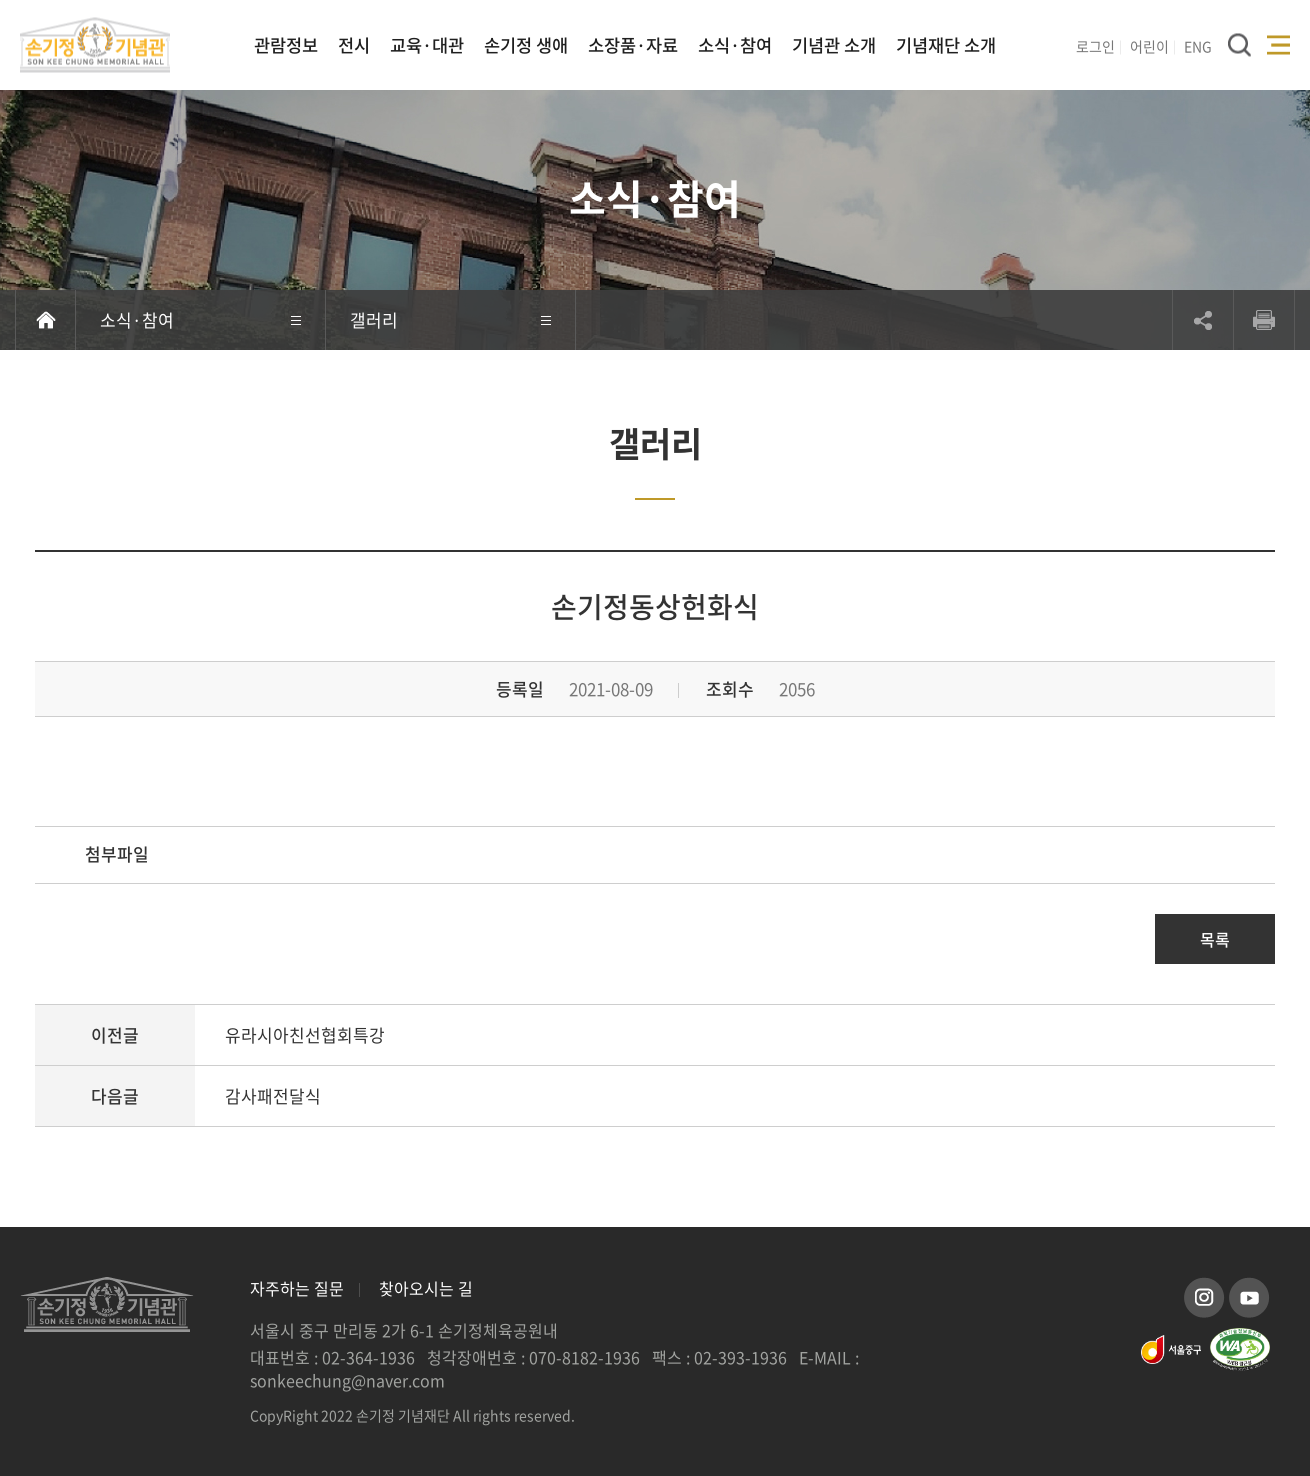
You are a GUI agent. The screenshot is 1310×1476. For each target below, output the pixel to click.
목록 (1215, 939)
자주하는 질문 (297, 1288)
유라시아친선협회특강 (305, 1034)
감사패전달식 (273, 1095)
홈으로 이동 (45, 320)
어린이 (1149, 45)
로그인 (1095, 45)
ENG (1198, 45)
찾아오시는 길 (426, 1288)
